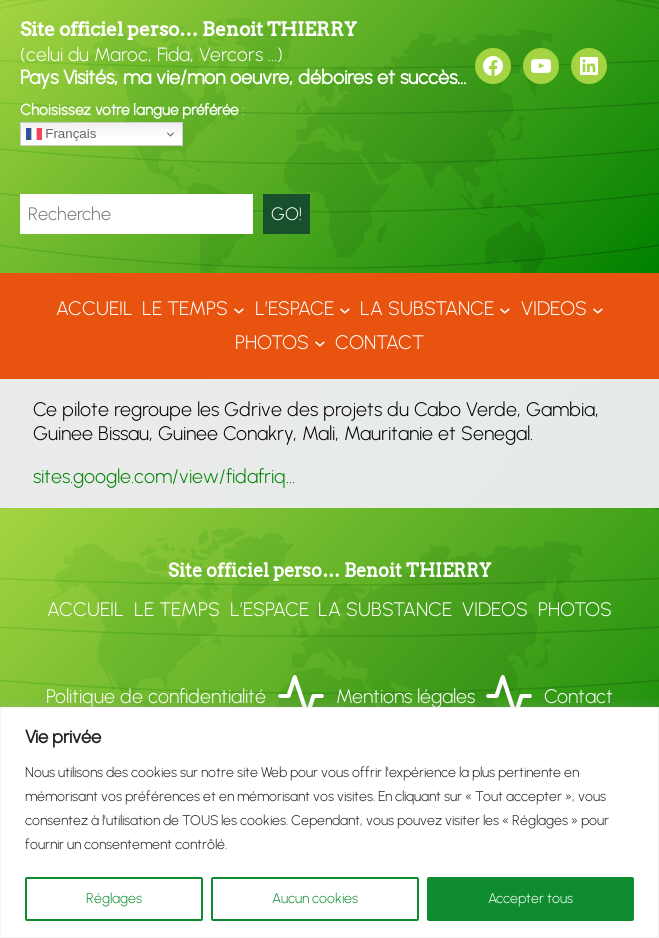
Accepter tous (530, 898)
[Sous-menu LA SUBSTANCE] (505, 309)
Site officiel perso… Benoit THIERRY (188, 29)
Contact (578, 696)
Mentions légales (405, 696)
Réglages (114, 898)
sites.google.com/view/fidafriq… (164, 476)
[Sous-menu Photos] (320, 343)
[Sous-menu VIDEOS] (598, 309)
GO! (286, 213)
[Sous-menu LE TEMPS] (239, 309)
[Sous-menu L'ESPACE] (345, 309)
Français (61, 134)
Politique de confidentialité (156, 696)
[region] (329, 822)
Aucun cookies (315, 898)
